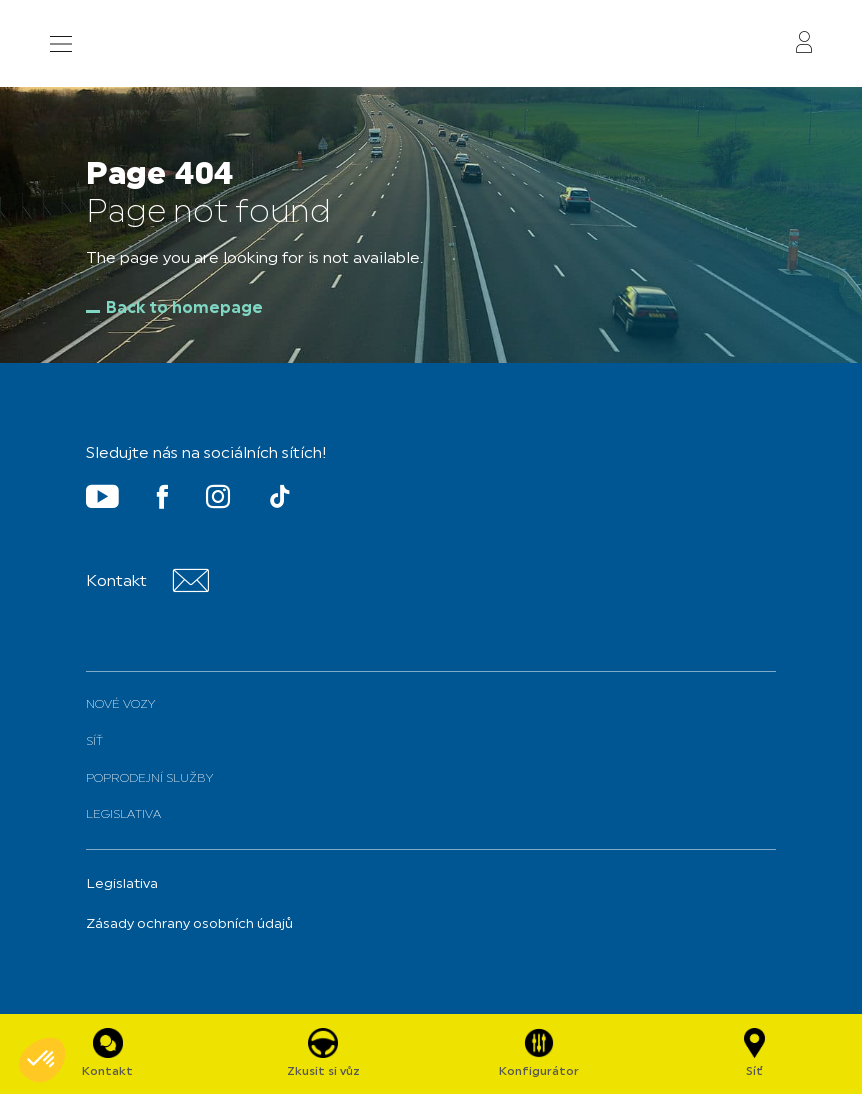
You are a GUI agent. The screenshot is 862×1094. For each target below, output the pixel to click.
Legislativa (123, 815)
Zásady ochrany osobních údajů (189, 924)
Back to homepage (184, 309)
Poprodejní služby (149, 779)
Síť (94, 742)
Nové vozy (120, 705)
